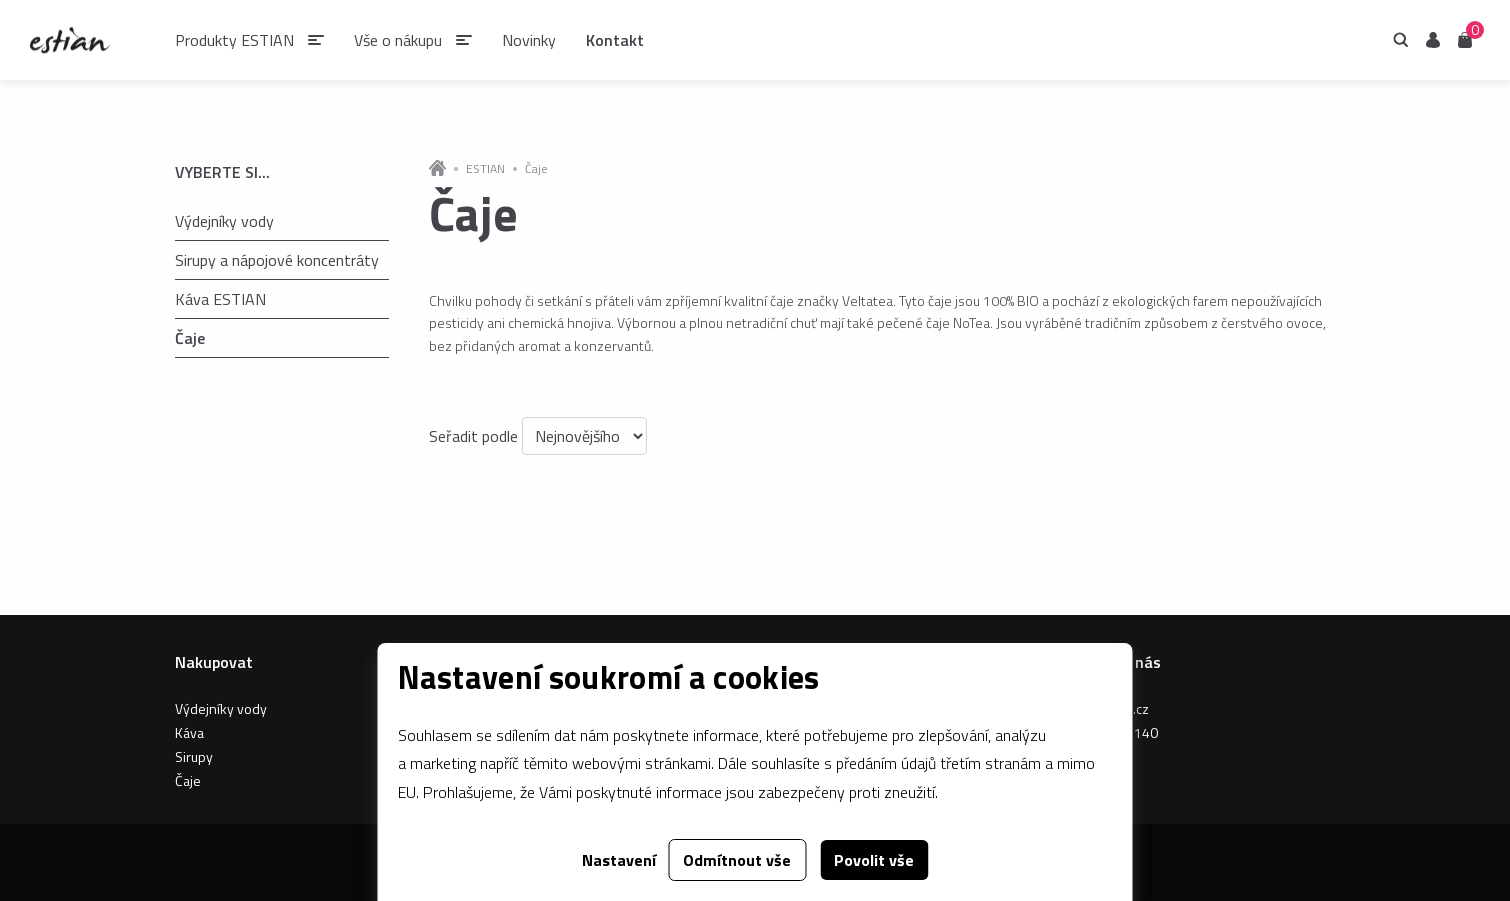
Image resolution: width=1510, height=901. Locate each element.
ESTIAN (485, 169)
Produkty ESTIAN (234, 40)
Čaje (189, 338)
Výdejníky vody (224, 221)
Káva (189, 732)
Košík (1465, 38)
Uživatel (1433, 40)
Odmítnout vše (737, 860)
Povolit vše (874, 860)
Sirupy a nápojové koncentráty (277, 260)
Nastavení (619, 860)
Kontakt (615, 40)
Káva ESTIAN (220, 299)
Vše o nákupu (398, 40)
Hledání (1401, 40)
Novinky (529, 40)
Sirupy (194, 756)
